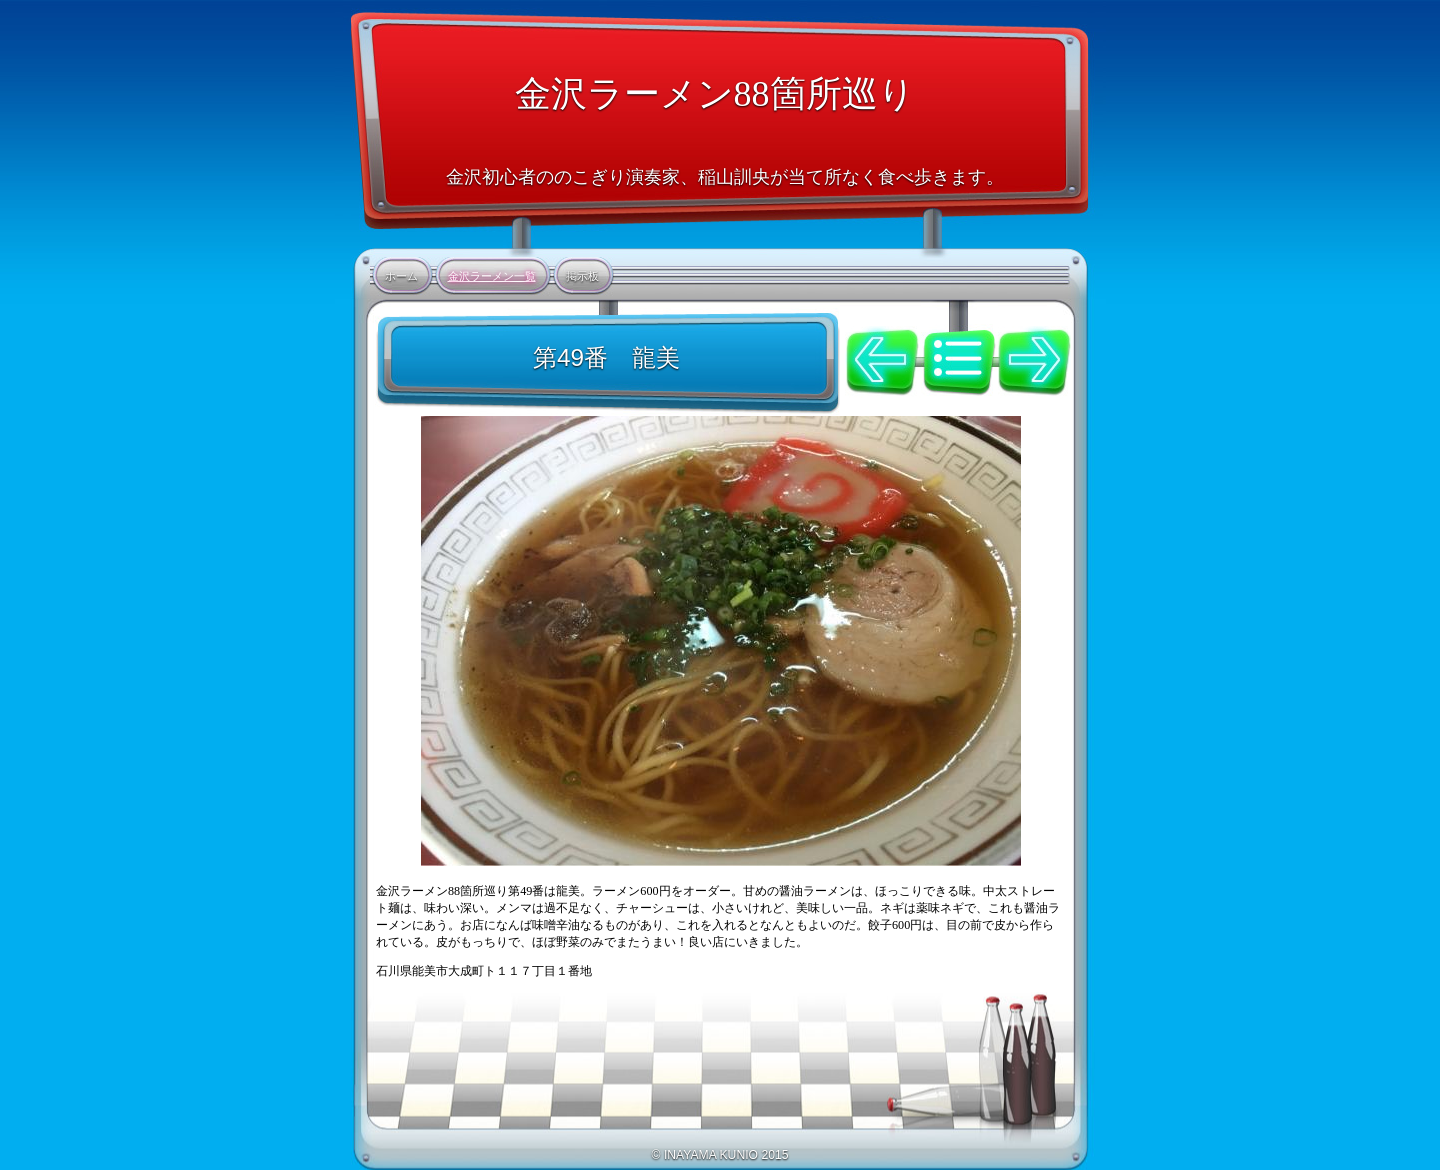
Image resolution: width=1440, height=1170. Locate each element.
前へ (883, 362)
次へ (1033, 362)
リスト (959, 349)
